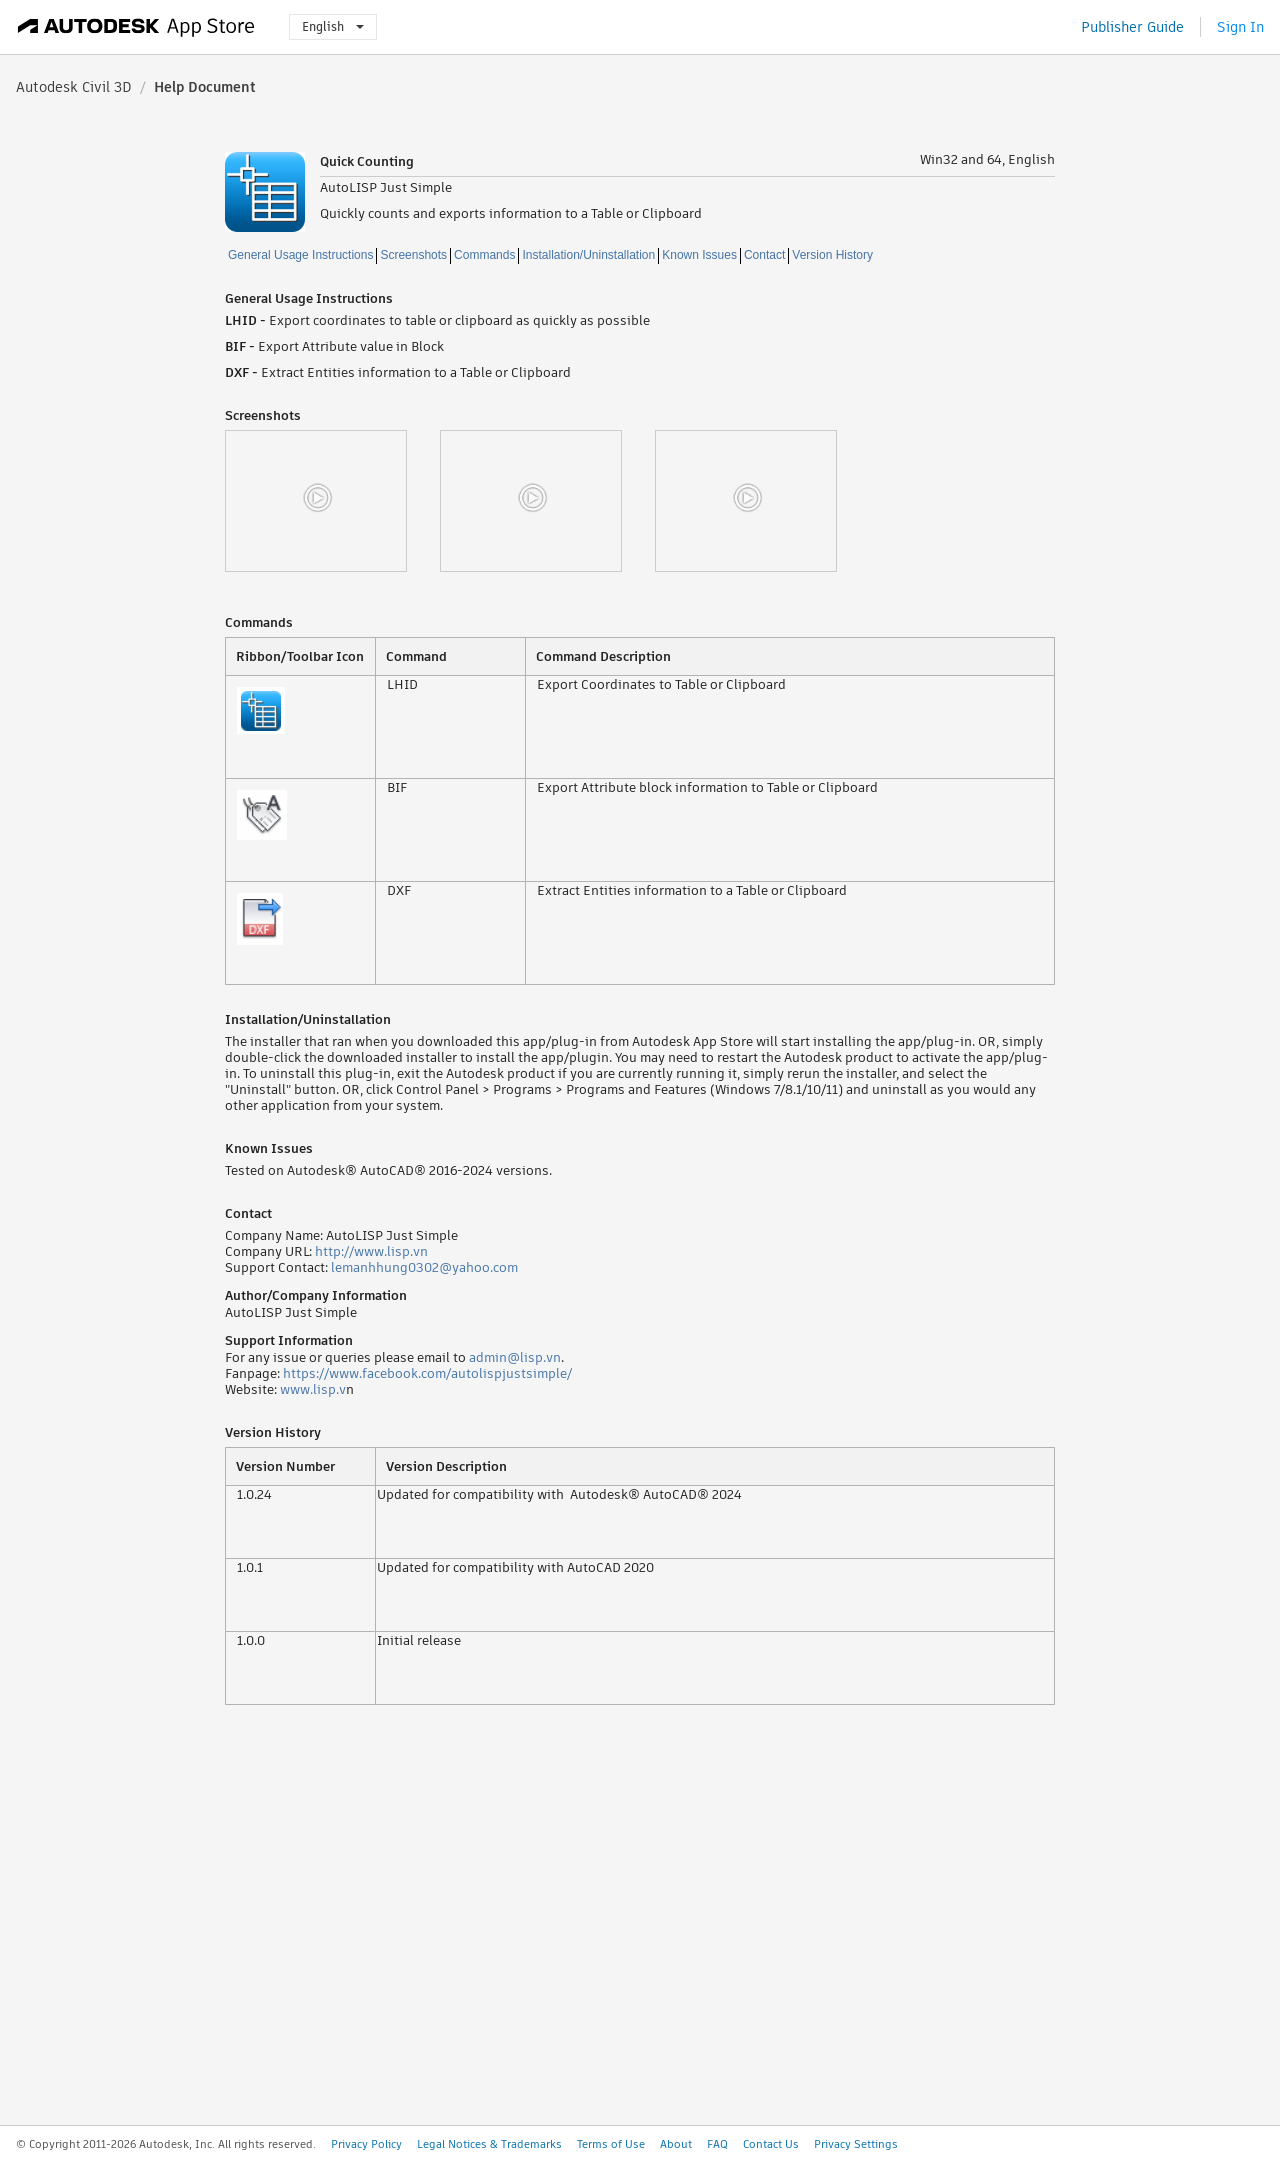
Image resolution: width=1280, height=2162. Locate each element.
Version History (832, 255)
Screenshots (413, 255)
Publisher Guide (1132, 27)
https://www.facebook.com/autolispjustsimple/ (427, 1373)
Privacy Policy (366, 2144)
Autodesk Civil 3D (74, 87)
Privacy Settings (856, 2144)
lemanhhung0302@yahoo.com (424, 1267)
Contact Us (771, 2144)
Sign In (1240, 27)
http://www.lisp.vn (371, 1251)
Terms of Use (611, 2144)
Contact (764, 255)
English (333, 26)
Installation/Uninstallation (588, 255)
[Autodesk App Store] (136, 27)
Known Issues (699, 255)
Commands (484, 255)
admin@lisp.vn (515, 1357)
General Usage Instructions (300, 255)
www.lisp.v (313, 1389)
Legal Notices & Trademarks (489, 2144)
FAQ (717, 2144)
